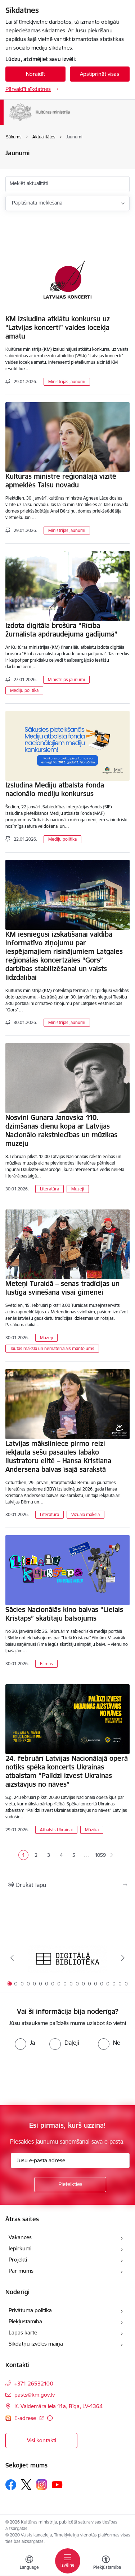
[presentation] (60, 2077)
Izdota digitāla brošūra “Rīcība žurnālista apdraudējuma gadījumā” (61, 629)
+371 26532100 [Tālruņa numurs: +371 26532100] (33, 2383)
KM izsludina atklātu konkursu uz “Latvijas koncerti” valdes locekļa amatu (57, 327)
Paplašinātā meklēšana (37, 202)
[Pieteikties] (70, 2184)
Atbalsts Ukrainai (56, 1829)
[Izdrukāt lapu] (67, 1885)
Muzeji (77, 1188)
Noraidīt (35, 73)
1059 (99, 1855)
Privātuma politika (30, 2310)
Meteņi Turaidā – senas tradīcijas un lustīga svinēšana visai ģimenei (62, 1287)
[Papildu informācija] (50, 2418)
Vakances (20, 2237)
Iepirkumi (20, 2248)
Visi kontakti (41, 2440)
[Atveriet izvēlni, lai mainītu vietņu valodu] (29, 2563)
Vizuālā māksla (85, 1514)
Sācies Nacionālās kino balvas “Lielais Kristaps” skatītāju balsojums (64, 1613)
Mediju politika (24, 690)
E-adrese (25, 2418)
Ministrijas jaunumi (66, 381)
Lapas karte (23, 2332)
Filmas (46, 1663)
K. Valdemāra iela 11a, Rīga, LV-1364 (58, 2406)
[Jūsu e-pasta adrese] (70, 2160)
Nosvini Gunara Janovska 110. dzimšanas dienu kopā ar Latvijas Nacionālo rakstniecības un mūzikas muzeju (61, 1130)
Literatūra (49, 1188)
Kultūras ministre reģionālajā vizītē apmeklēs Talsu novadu (60, 480)
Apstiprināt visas (99, 73)
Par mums (21, 2270)
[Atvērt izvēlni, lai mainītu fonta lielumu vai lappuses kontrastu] (105, 2563)
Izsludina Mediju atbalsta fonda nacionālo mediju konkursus (54, 789)
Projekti (18, 2259)
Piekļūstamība (25, 2321)
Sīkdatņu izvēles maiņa (36, 2343)
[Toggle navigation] (67, 2560)
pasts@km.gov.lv (34, 2394)
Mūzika (92, 1829)
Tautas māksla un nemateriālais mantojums (52, 1348)
